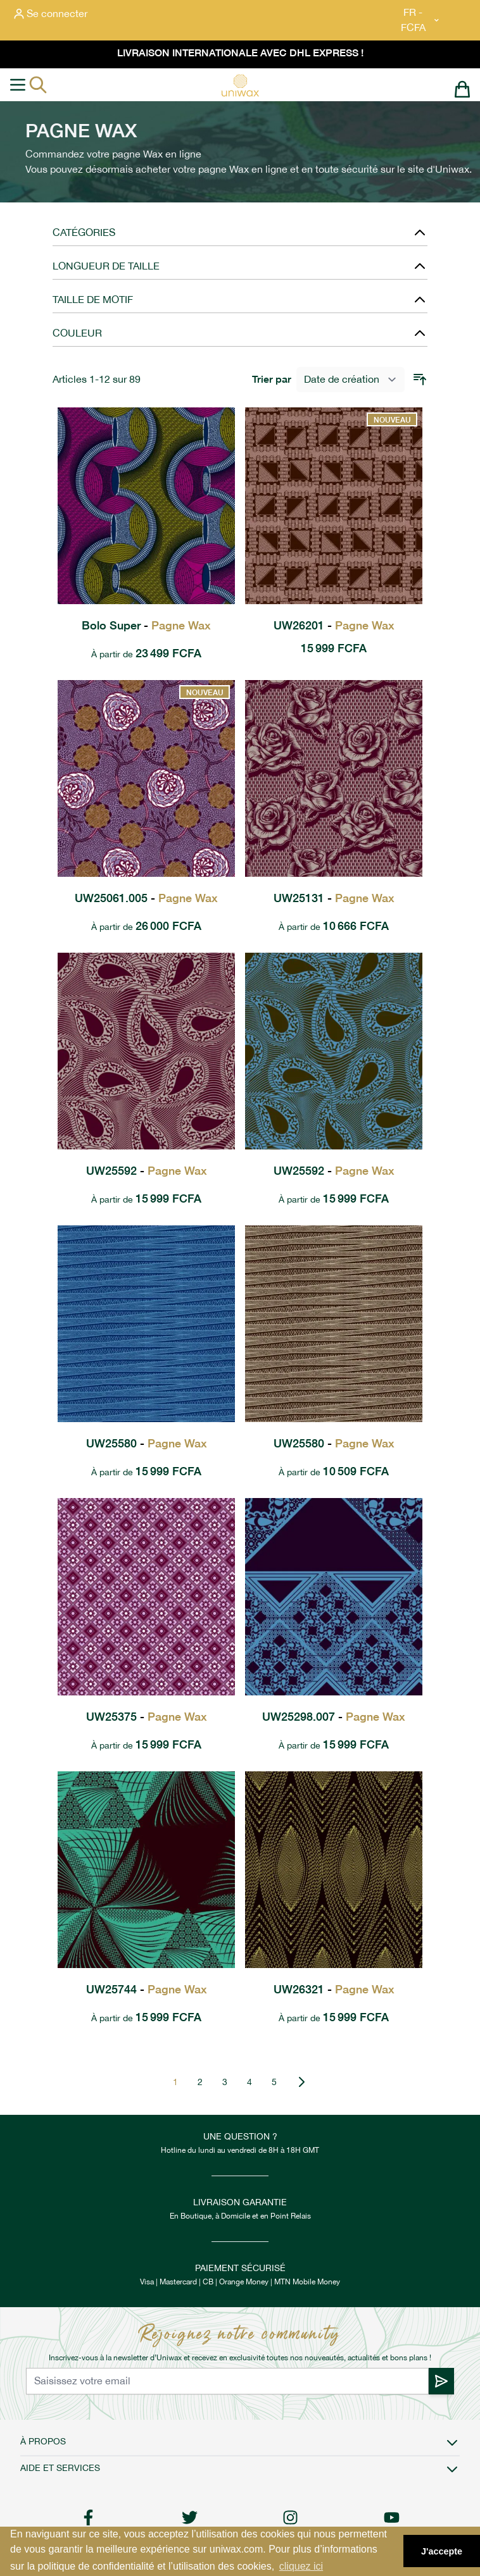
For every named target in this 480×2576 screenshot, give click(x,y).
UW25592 (146, 1170)
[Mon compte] (51, 14)
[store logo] (240, 85)
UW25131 (334, 898)
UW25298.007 (333, 1716)
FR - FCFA (421, 20)
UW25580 (146, 1443)
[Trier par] (350, 379)
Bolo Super (146, 625)
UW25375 (146, 1716)
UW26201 (334, 625)
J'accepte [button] (441, 2551)
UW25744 (146, 1989)
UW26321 (334, 1989)
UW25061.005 (146, 898)
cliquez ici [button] (301, 2566)
